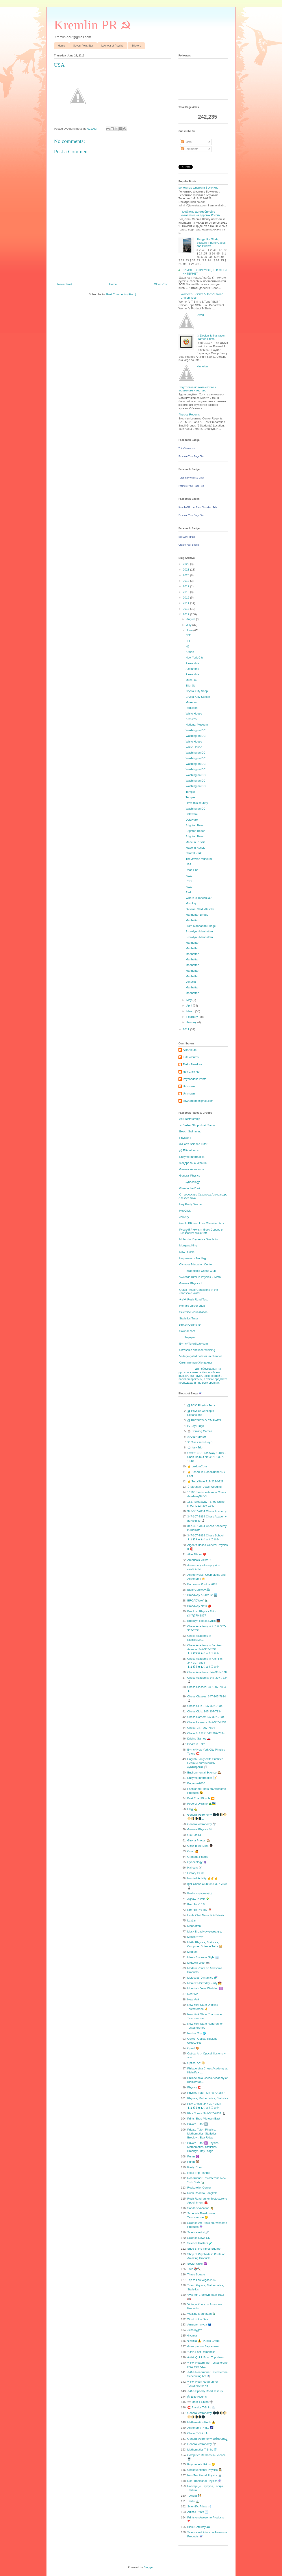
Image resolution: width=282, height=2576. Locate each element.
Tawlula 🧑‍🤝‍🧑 (194, 2495)
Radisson (191, 707)
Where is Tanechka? (199, 898)
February (192, 1016)
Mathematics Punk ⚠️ (201, 2422)
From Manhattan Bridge (201, 926)
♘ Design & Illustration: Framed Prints (211, 337)
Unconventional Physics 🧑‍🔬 (204, 2469)
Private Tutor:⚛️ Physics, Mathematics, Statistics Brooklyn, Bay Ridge (203, 2147)
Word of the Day (197, 2319)
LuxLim (192, 1920)
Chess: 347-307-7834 (201, 1727)
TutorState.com (186, 448)
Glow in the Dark (189, 1188)
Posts (186, 142)
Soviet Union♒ (197, 2263)
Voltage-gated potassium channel (200, 1356)
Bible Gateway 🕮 (198, 1589)
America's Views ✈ (199, 1560)
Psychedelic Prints (194, 1079)
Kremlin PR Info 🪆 (199, 1909)
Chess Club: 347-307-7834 (204, 1711)
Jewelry (183, 1217)
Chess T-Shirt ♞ (197, 2433)
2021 (186, 569)
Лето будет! (194, 2330)
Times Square (196, 2274)
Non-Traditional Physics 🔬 (204, 2475)
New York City (194, 657)
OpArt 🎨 (193, 2048)
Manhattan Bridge (197, 914)
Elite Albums (191, 1057)
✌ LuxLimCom (197, 1466)
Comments (189, 149)
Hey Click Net (191, 1071)
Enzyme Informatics (191, 1156)
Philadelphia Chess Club (200, 1270)
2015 (186, 597)
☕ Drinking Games (199, 1431)
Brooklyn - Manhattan (199, 931)
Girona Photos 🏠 (198, 1840)
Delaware (192, 814)
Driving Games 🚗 (199, 1738)
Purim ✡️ (193, 2156)
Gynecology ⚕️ (197, 1862)
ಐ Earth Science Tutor (192, 1144)
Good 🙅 (193, 1851)
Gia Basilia (194, 1835)
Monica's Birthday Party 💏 (204, 1983)
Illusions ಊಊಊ (199, 1893)
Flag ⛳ (192, 1809)
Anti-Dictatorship (189, 1119)
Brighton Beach (195, 825)
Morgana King (187, 1245)
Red (188, 892)
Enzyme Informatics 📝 (202, 1777)
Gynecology (192, 1182)
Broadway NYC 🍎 (199, 1606)
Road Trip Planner (198, 2172)
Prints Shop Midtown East (203, 2118)
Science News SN (198, 2237)
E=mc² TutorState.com (193, 1343)
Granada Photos (197, 1856)
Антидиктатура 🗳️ (199, 2324)
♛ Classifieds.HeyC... (201, 1442)
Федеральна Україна (192, 1163)
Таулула (189, 1337)
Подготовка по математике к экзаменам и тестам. (197, 388)
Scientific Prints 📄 (199, 2506)
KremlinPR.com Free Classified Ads (197, 507)
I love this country (197, 802)
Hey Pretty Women (190, 1204)
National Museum (197, 724)
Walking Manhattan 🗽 (201, 2313)
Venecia (191, 981)
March (190, 1011)
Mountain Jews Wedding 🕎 (205, 1988)
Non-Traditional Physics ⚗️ (204, 2480)
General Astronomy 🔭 (201, 1824)
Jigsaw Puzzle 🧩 (198, 1899)
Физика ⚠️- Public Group (203, 2340)
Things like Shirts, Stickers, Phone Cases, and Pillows (211, 243)
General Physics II (190, 1283)
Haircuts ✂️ (194, 1867)
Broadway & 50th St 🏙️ (202, 1595)
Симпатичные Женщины (195, 1362)
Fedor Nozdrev (192, 1064)
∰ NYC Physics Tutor (201, 1405)
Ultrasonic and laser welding (196, 1350)
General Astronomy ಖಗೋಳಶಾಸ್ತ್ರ (207, 2438)
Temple (190, 791)
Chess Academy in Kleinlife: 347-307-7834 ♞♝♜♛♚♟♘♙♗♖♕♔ (205, 1662)
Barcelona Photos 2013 (202, 1584)
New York (193, 1999)
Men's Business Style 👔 (203, 1957)
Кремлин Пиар (186, 536)
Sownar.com (186, 1331)
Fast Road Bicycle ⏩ (201, 1798)
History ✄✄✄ (195, 1873)
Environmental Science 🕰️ (204, 1772)
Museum (191, 680)
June (189, 630)
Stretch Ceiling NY (190, 1324)
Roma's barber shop (191, 1305)
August (191, 619)
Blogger (148, 2567)
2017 (186, 586)
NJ (187, 646)
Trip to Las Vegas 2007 (202, 2280)
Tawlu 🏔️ (193, 2501)
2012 (186, 614)
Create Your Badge (188, 544)
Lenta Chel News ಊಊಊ (205, 1915)
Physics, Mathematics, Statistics (207, 2098)
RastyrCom (194, 2167)
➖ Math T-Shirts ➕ (200, 2402)
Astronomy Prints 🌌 (200, 2427)
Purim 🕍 (193, 2161)
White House (194, 713)
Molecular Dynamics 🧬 (202, 1977)
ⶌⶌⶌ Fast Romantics (201, 2351)
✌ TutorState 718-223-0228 (205, 1481)
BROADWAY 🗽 (197, 1600)
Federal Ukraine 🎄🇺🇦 (201, 1803)
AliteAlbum (190, 1049)
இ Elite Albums (188, 1150)
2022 (186, 564)
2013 (186, 608)
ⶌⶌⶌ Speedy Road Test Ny (205, 2391)
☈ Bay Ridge (195, 1425)
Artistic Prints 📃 (197, 2512)
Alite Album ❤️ (196, 1554)
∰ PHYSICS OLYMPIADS (204, 1420)
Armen (190, 652)
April (189, 1005)
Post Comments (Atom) (121, 294)
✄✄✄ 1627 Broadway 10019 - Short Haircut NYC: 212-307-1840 (206, 1457)
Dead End (192, 870)
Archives (191, 719)
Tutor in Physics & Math (191, 477)
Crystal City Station (198, 696)
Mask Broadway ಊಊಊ (204, 1931)
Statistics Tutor (188, 1318)
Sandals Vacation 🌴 (200, 2208)
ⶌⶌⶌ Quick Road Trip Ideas (205, 2357)
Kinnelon (202, 366)
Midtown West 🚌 (198, 1962)
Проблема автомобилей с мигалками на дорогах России (200, 213)
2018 (186, 580)
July (189, 625)
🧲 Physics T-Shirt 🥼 (201, 2407)
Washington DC (196, 730)
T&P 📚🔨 (194, 2269)
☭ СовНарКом (196, 1436)
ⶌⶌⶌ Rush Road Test (193, 1299)
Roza (189, 875)
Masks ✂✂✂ (195, 1936)
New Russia (186, 1251)
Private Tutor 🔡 (197, 2124)
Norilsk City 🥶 (196, 2033)
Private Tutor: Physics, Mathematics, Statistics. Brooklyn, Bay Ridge (202, 2133)
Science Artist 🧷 (198, 2232)
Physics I (184, 1137)
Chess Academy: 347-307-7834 (207, 1672)
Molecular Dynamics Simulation (198, 1239)
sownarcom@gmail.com (198, 1100)
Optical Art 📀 (196, 2063)
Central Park (193, 853)
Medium (192, 1951)
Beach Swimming (189, 1131)
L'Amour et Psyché (112, 45)
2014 (186, 603)
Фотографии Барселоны (203, 2346)
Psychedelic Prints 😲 (201, 2464)
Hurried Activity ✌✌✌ (202, 1878)
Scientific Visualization (193, 1312)
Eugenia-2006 (196, 1783)
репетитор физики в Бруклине (198, 187)
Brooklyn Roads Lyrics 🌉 (203, 1620)
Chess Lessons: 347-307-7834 (206, 1722)
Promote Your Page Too (191, 456)
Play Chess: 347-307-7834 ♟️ (206, 2113)
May (189, 1000)
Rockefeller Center (199, 2187)
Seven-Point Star (83, 45)
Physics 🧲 (194, 2087)
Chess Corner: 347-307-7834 (205, 1717)
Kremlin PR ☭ (92, 25)
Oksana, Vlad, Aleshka (200, 909)
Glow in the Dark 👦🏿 (200, 1845)
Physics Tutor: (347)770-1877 (206, 2092)
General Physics (189, 1175)
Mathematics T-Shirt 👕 (202, 2449)
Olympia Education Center (195, 1264)
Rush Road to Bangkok (202, 2193)
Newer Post (64, 284)
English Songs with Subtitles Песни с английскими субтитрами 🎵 (205, 1763)
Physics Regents (189, 414)
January (191, 1022)
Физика (192, 2335)
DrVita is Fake (196, 1744)
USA (188, 864)
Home (61, 45)
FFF (188, 635)
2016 (186, 592)
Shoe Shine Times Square (204, 2248)
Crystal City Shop (197, 691)
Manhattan (192, 920)
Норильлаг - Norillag (192, 1258)
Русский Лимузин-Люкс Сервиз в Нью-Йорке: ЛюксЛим (200, 1231)
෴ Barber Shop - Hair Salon (196, 1125)
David (200, 314)
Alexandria (192, 663)
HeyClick (184, 1210)
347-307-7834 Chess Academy (207, 1511)
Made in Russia (195, 842)
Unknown (189, 1086)
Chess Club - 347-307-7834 (205, 1706)
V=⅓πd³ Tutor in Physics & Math (199, 1277)
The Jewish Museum (199, 859)
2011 (186, 1029)
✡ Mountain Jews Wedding (204, 1486)
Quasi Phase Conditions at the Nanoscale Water (198, 1291)
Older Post (160, 284)
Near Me (192, 1994)
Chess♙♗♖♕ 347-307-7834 (205, 1733)
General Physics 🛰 (200, 1829)
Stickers (136, 45)
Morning (191, 903)
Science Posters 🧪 (199, 2243)
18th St (190, 685)
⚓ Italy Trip (194, 1447)
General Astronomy (191, 1169)
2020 (186, 575)
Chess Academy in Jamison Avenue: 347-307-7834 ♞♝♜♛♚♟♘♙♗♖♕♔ (205, 1649)
